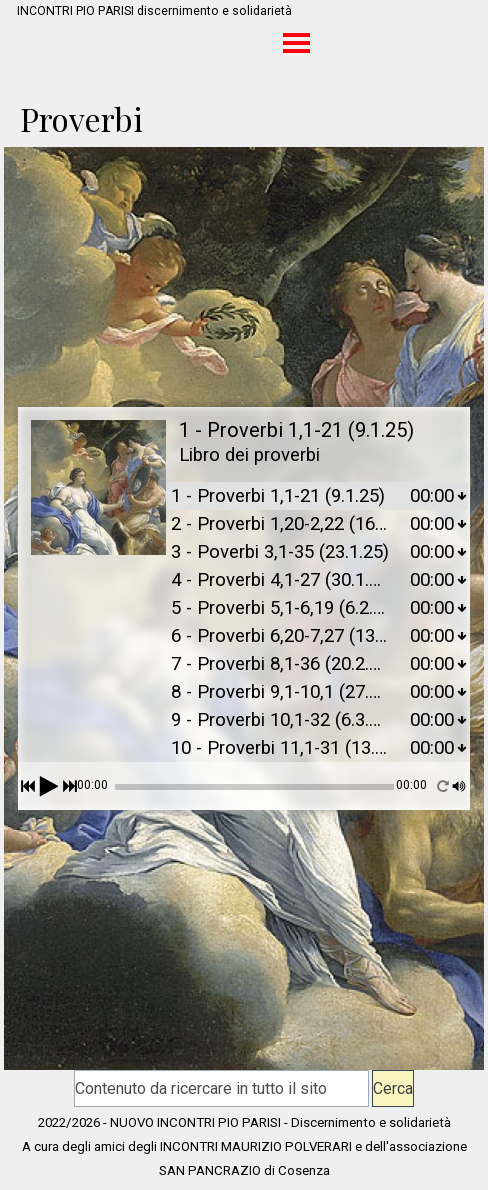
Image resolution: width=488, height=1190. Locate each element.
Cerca (393, 1088)
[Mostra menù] (296, 42)
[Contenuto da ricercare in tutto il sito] (221, 1088)
